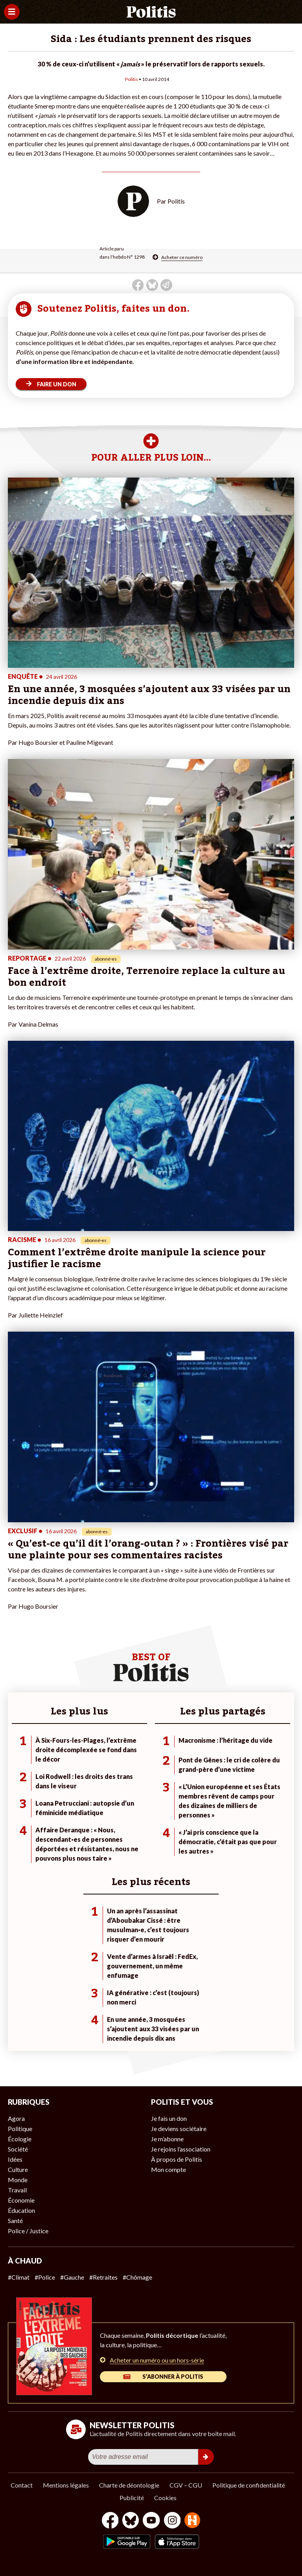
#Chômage (137, 2277)
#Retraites (103, 2277)
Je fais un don (169, 2118)
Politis (131, 79)
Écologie (19, 2138)
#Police (45, 2277)
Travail (17, 2190)
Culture (18, 2169)
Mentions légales (66, 2485)
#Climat (18, 2277)
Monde (18, 2179)
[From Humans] (192, 2521)
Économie (21, 2200)
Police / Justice (28, 2230)
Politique (20, 2128)
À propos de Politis (176, 2159)
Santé (15, 2220)
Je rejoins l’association (180, 2149)
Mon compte (168, 2169)
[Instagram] (172, 2521)
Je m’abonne (167, 2138)
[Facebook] (110, 2521)
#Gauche (72, 2277)
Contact (22, 2485)
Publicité (132, 2497)
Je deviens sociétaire (178, 2128)
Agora (16, 2118)
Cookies (165, 2497)
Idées (15, 2159)
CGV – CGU (185, 2485)
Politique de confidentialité (248, 2485)
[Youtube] (151, 2521)
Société (18, 2149)
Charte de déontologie (129, 2485)
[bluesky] (130, 2521)
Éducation (21, 2210)
